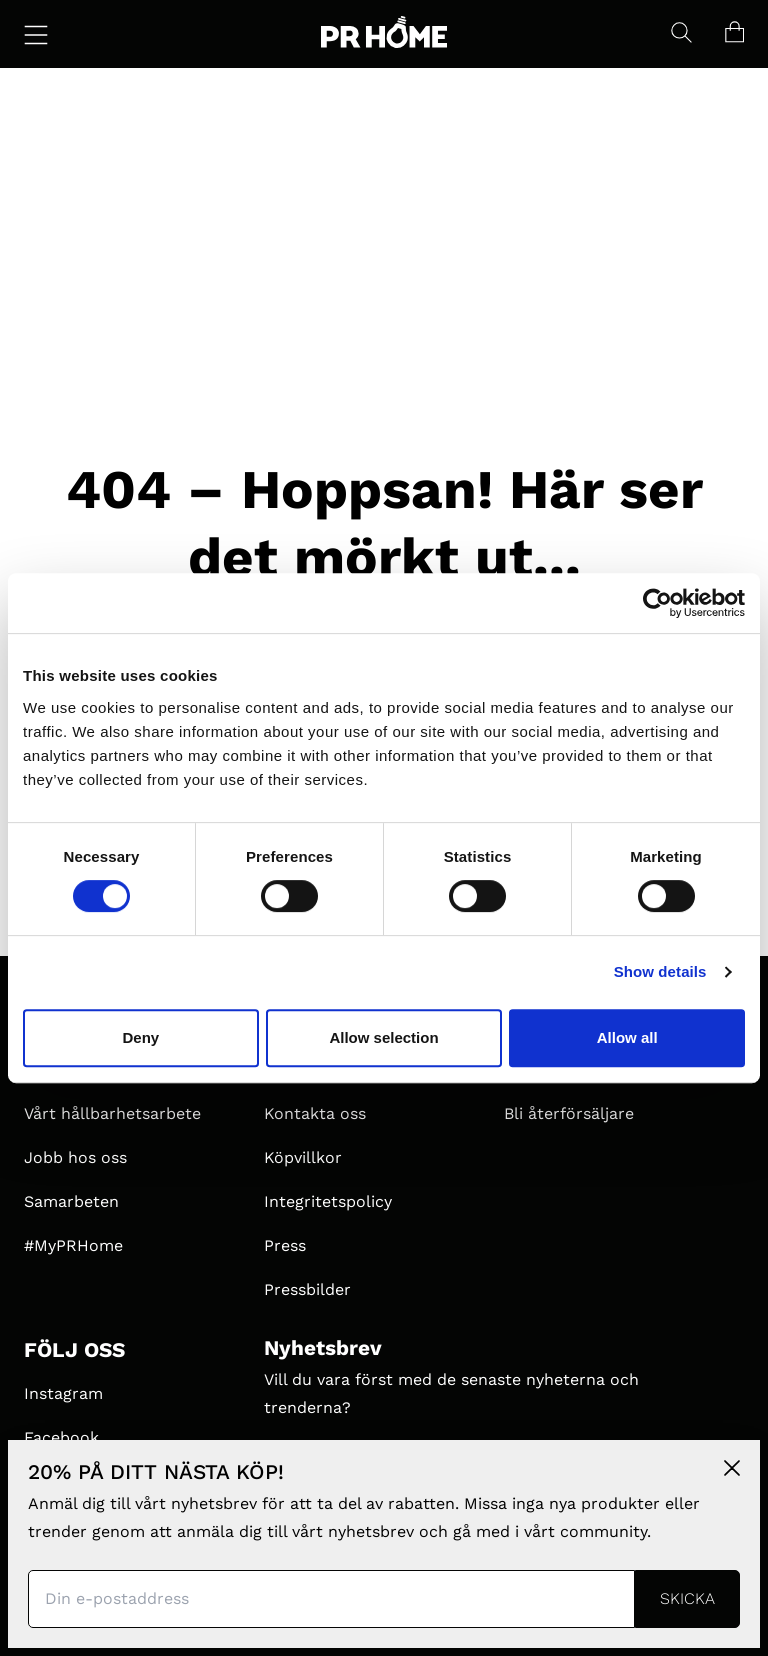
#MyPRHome (73, 1245)
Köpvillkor (303, 1157)
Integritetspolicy (328, 1201)
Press (285, 1245)
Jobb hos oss (75, 1157)
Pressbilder (307, 1289)
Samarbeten (71, 1201)
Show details (660, 971)
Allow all (627, 1037)
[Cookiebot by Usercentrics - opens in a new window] (657, 603)
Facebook (61, 1437)
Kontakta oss (315, 1113)
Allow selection (383, 1037)
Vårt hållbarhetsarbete (112, 1113)
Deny (140, 1037)
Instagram (63, 1393)
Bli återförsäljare (569, 1113)
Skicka (687, 1598)
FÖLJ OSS (74, 1350)
